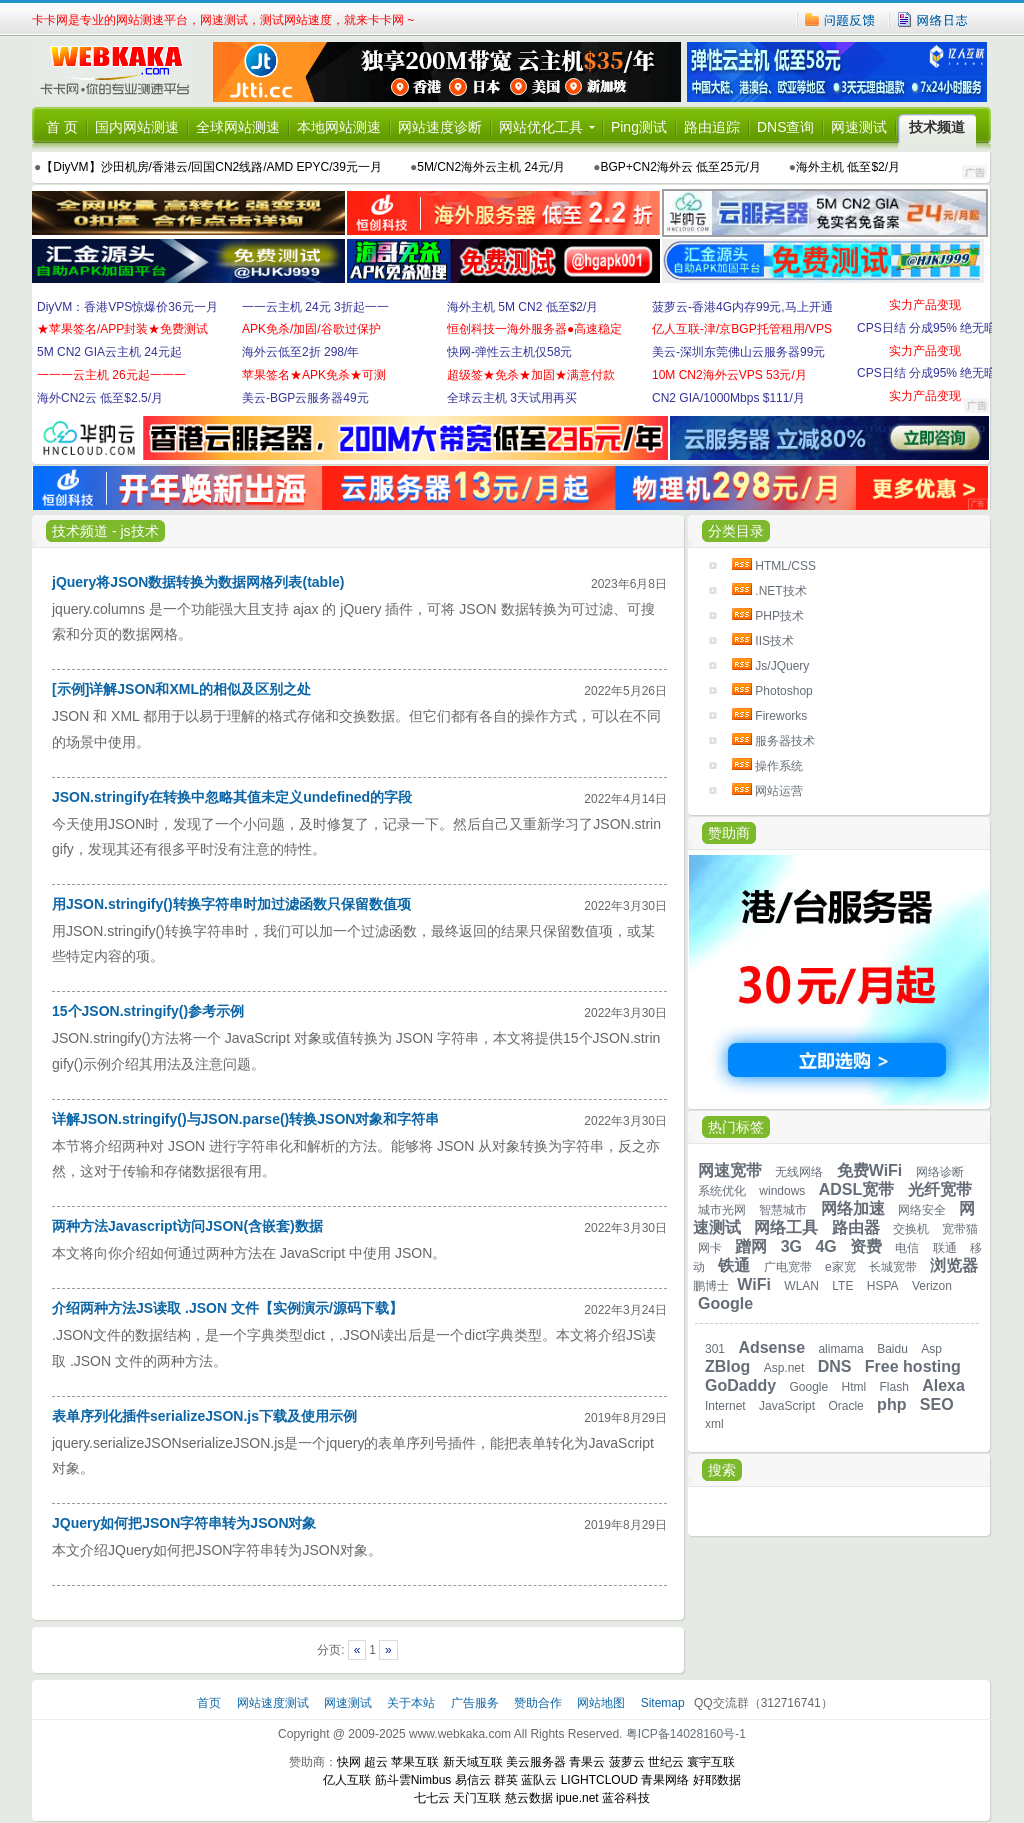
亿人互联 (347, 1780)
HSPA (883, 1286)
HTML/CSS (785, 566)
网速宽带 (730, 1170)
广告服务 (476, 1703)
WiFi (754, 1284)
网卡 (710, 1248)
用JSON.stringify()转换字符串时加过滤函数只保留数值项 (231, 904)
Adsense (771, 1347)
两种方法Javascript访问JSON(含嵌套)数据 (187, 1226)
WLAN (801, 1286)
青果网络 (665, 1780)
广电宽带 (788, 1267)
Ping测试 (639, 127)
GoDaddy (740, 1385)
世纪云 (666, 1762)
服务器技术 (785, 741)
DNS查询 (786, 127)
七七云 (432, 1798)
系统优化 (722, 1191)
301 (715, 1349)
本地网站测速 (339, 127)
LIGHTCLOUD (599, 1780)
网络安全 (922, 1210)
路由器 (856, 1227)
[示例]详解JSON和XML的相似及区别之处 (181, 689)
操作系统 (779, 766)
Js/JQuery (782, 666)
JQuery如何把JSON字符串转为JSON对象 (184, 1523)
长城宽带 (893, 1267)
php (891, 1404)
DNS (835, 1366)
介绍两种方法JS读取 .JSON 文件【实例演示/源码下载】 (227, 1308)
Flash (894, 1387)
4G (825, 1246)
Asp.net (784, 1368)
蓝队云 (539, 1780)
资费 (866, 1246)
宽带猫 (960, 1229)
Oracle (845, 1406)
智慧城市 (783, 1210)
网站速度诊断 (440, 127)
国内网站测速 (137, 127)
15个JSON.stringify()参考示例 (148, 1011)
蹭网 (751, 1246)
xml (714, 1424)
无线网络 (799, 1172)
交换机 (911, 1229)
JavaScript (787, 1406)
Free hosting (913, 1366)
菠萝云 (627, 1762)
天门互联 (477, 1798)
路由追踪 (712, 127)
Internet (725, 1406)
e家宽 (840, 1267)
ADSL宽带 (857, 1189)
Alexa (943, 1385)
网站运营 (779, 791)
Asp (931, 1349)
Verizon (932, 1286)
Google (725, 1303)
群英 (506, 1780)
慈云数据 (529, 1798)
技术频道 (937, 127)
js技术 (139, 531)
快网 (349, 1762)
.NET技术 (780, 591)
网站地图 (601, 1703)
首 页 (62, 127)
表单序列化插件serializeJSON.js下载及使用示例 (204, 1416)
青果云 (587, 1762)
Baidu (892, 1349)
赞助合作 (538, 1703)
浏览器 (954, 1265)
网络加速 (853, 1208)
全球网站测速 (238, 127)
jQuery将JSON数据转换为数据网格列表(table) (198, 582)
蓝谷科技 (626, 1798)
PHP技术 (779, 616)
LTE (842, 1286)
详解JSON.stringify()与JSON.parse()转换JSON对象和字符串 (245, 1119)
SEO (937, 1404)
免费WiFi (870, 1170)
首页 (210, 1703)
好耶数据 (717, 1780)
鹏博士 (711, 1286)
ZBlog (727, 1366)
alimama (840, 1349)
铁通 (734, 1265)
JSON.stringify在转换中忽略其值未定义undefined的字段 (232, 797)
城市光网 (722, 1210)
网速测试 (859, 127)
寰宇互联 (711, 1762)
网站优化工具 (541, 127)
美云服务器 (536, 1762)
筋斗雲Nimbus (413, 1780)
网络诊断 (940, 1172)
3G (791, 1246)
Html (854, 1387)
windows (782, 1191)
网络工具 (786, 1227)
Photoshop (783, 691)
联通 (945, 1248)
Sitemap (663, 1703)
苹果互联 (415, 1762)
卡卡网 (122, 72)
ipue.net (577, 1798)
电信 (907, 1248)
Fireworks (781, 716)
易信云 (473, 1780)
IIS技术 (774, 641)
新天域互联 (473, 1762)
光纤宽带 (940, 1189)
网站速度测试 (274, 1703)
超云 (376, 1762)
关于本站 (412, 1703)
